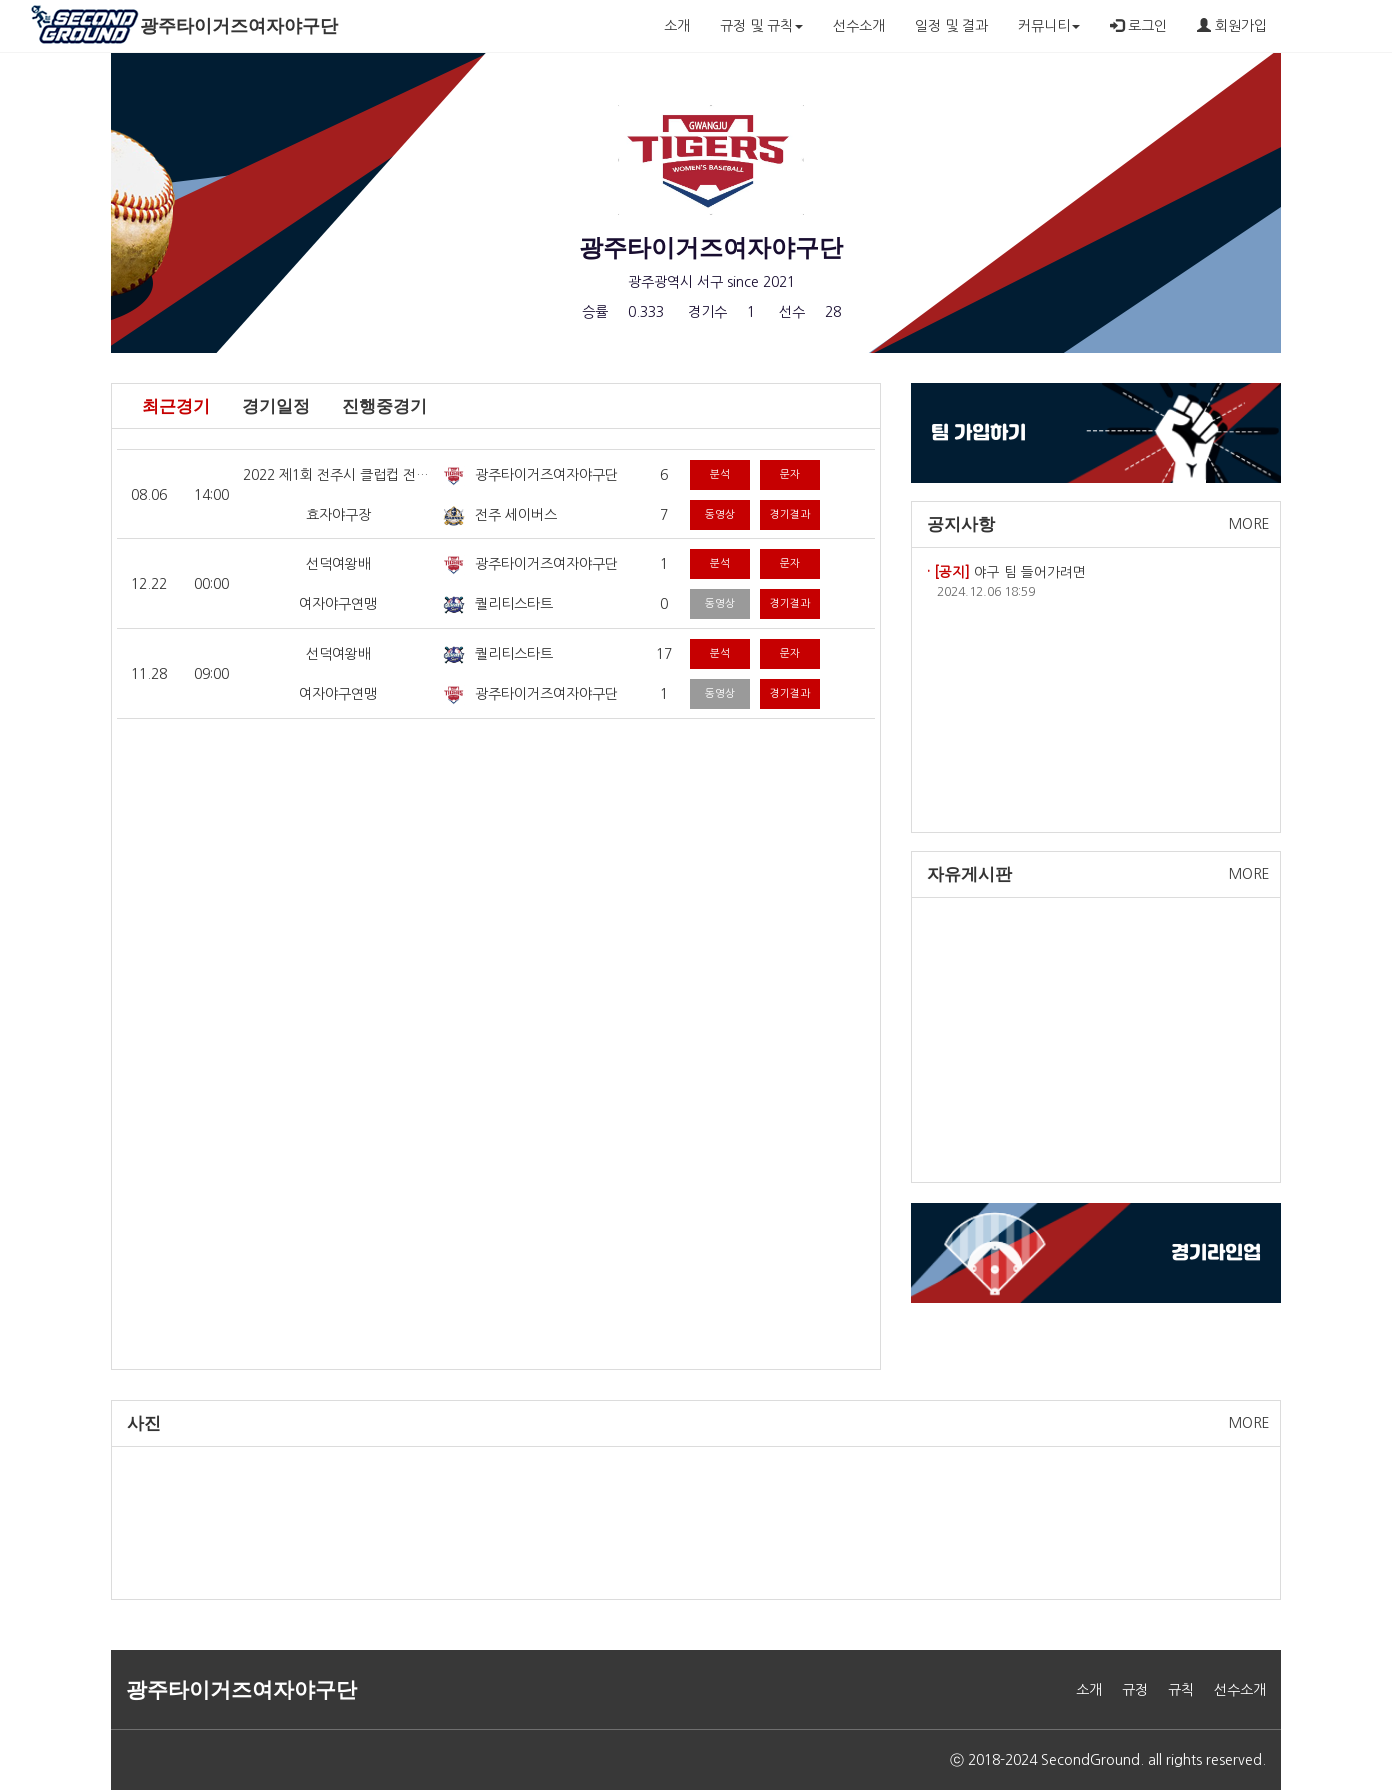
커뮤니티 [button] (1049, 26)
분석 (720, 474)
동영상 (720, 514)
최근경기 (176, 406)
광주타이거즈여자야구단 (239, 26)
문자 (790, 474)
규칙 (1181, 1690)
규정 (1135, 1690)
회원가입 (1232, 25)
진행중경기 (384, 406)
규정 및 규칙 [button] (761, 26)
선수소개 (859, 26)
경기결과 (790, 514)
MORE (1249, 524)
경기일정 (276, 406)
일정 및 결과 (951, 26)
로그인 (1138, 25)
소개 (677, 26)
